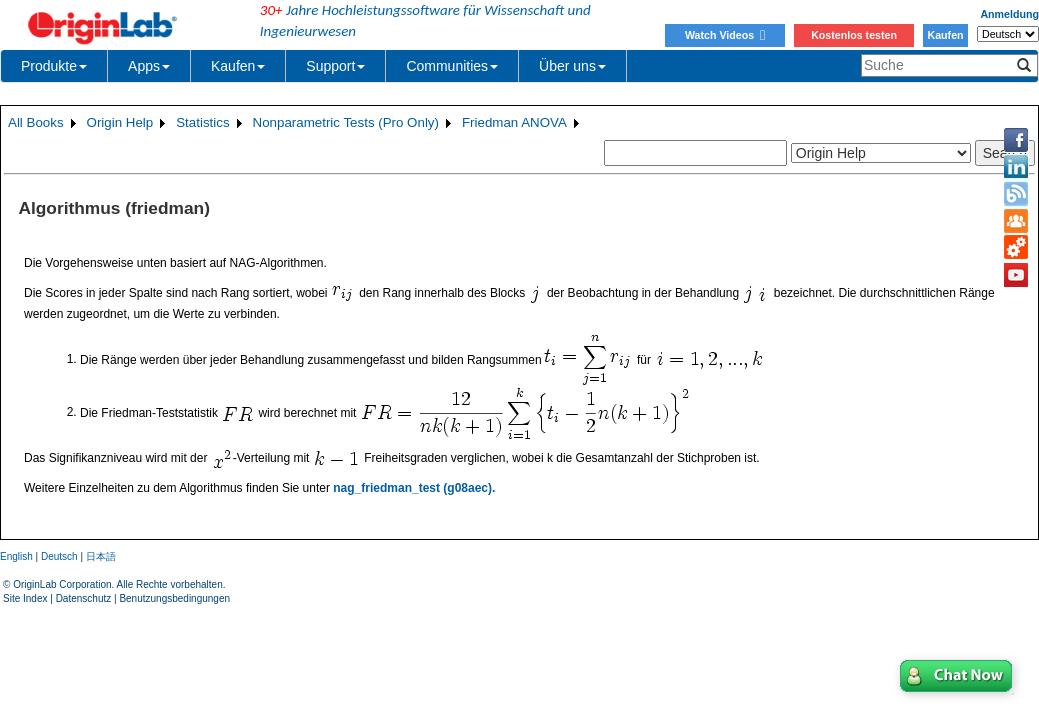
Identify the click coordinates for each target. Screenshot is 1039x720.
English (16, 556)
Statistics (202, 122)
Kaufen (945, 35)
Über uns (572, 66)
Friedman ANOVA (514, 122)
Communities (452, 66)
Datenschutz (84, 598)
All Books (36, 122)
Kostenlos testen (854, 35)
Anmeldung (1009, 14)
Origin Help (120, 122)
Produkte (54, 66)
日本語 (101, 556)
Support (335, 66)
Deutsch (59, 556)
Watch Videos (725, 35)
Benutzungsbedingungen (174, 598)
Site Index (25, 598)
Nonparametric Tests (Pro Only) (346, 122)
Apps (149, 66)
